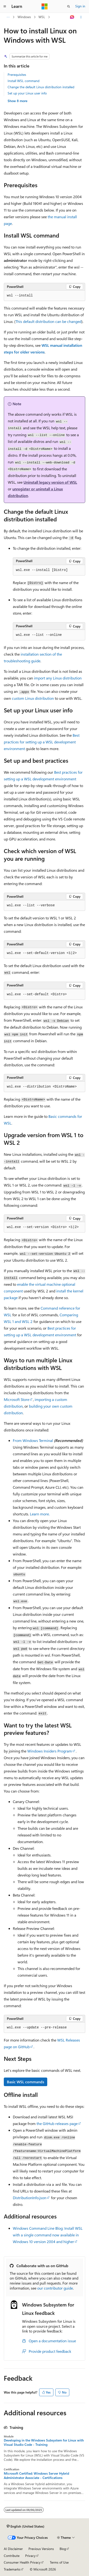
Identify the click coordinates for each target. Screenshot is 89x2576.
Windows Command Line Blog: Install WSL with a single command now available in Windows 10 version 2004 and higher (48, 2235)
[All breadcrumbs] (8, 17)
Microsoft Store (16, 1399)
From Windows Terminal (33, 1440)
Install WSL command (23, 80)
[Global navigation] (4, 6)
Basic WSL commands (25, 2081)
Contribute (11, 2555)
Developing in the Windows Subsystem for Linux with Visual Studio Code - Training (44, 2442)
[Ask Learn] (72, 17)
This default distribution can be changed (48, 321)
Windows (24, 17)
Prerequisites (17, 74)
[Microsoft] (45, 6)
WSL (41, 17)
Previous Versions (41, 2548)
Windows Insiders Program (49, 1750)
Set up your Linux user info (27, 93)
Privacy (30, 2555)
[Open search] (68, 6)
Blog (63, 2548)
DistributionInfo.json (29, 2197)
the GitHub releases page (57, 2123)
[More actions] (81, 17)
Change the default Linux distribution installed (41, 87)
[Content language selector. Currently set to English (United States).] (25, 2526)
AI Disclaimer (13, 2548)
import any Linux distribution (58, 677)
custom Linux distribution (33, 698)
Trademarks (12, 2569)
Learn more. (40, 1513)
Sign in (80, 6)
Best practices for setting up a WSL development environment (42, 742)
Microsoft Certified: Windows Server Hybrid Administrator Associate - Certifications (36, 2475)
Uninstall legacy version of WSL (50, 482)
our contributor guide (55, 2288)
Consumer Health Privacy (22, 2562)
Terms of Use (59, 2562)
